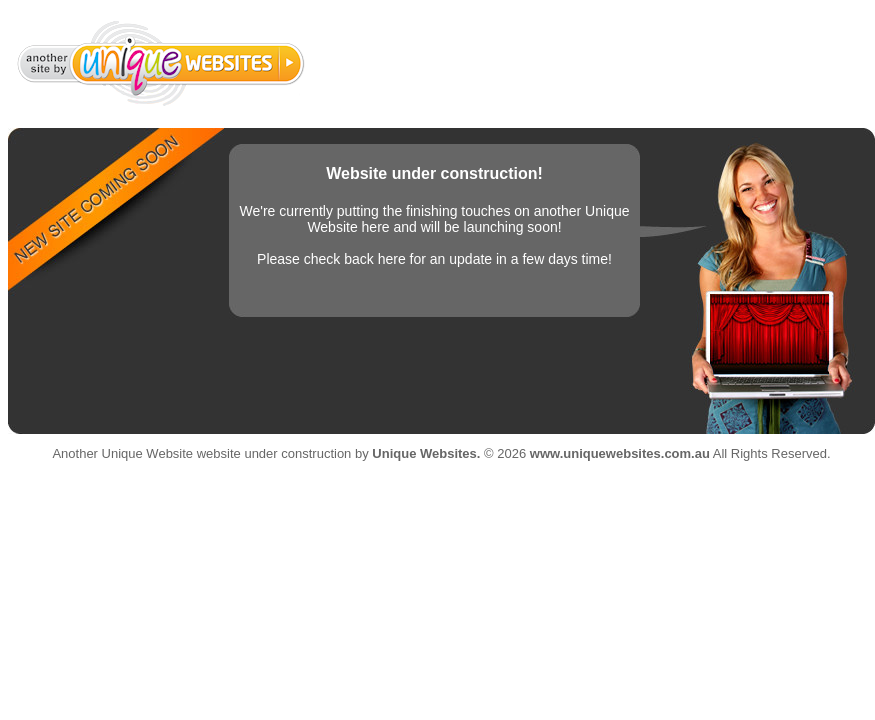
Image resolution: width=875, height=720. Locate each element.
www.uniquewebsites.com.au (620, 453)
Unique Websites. (426, 453)
